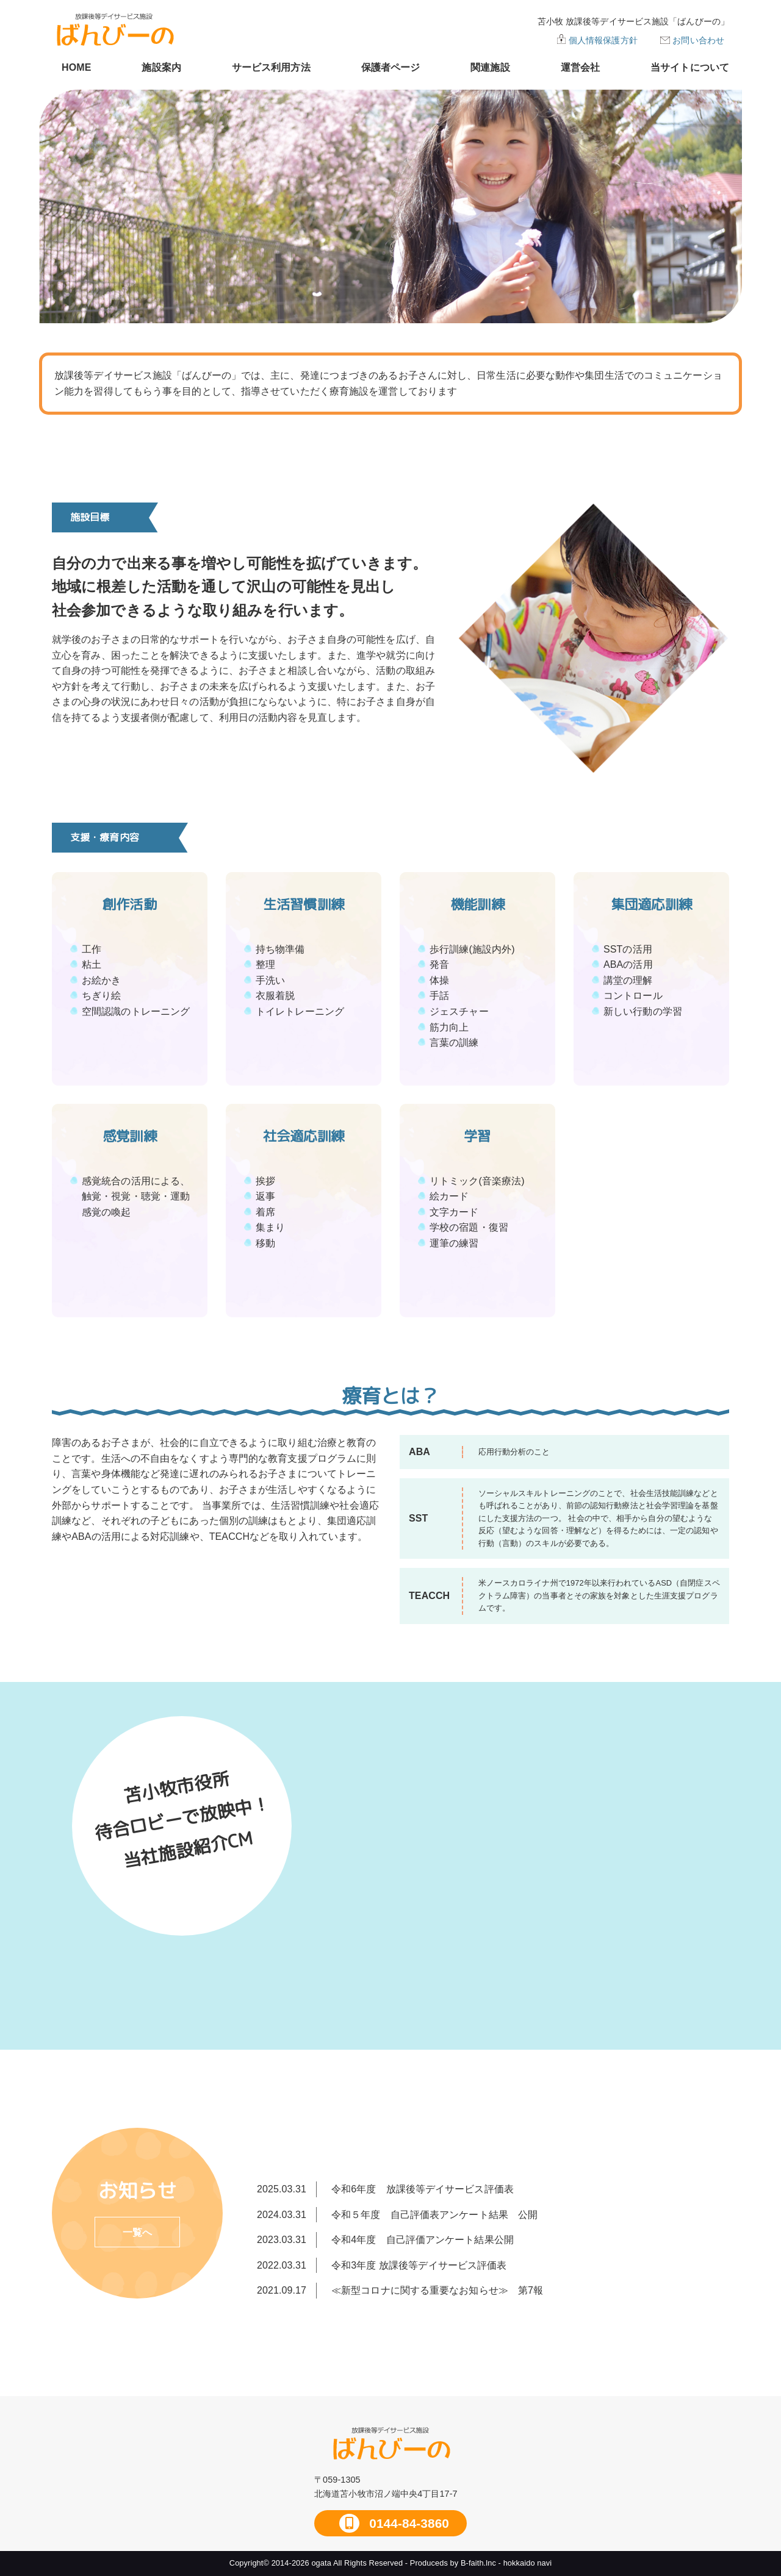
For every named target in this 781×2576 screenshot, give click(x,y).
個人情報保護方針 (603, 40)
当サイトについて (689, 67)
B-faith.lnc (478, 2562)
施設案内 (161, 67)
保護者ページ (390, 67)
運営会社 (580, 67)
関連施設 (489, 67)
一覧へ (137, 2232)
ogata (321, 2562)
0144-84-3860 (407, 2523)
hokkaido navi (527, 2562)
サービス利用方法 (271, 67)
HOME (76, 67)
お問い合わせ (698, 40)
